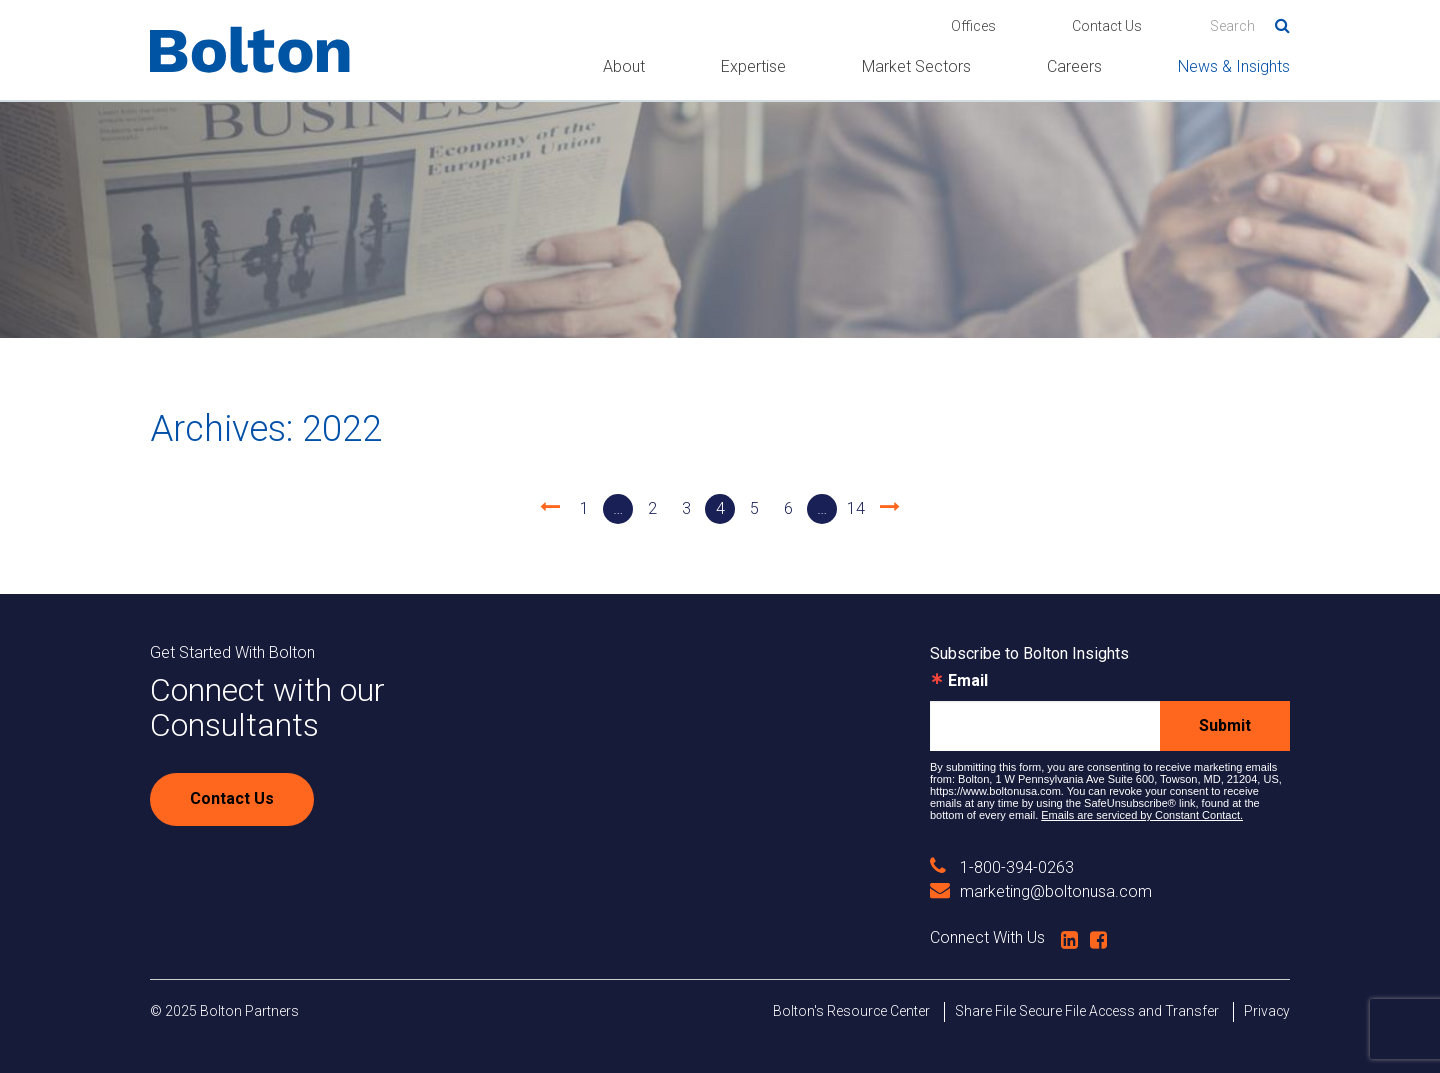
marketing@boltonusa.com (1041, 891)
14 (856, 508)
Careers (1074, 66)
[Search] (1250, 26)
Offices (973, 26)
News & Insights (1234, 66)
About (624, 66)
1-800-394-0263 (1002, 867)
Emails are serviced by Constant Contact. (1142, 815)
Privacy (1267, 1011)
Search (1275, 22)
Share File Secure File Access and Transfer (1087, 1011)
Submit (1225, 725)
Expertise (753, 66)
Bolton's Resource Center (851, 1011)
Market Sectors (916, 66)
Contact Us (1107, 26)
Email (968, 681)
